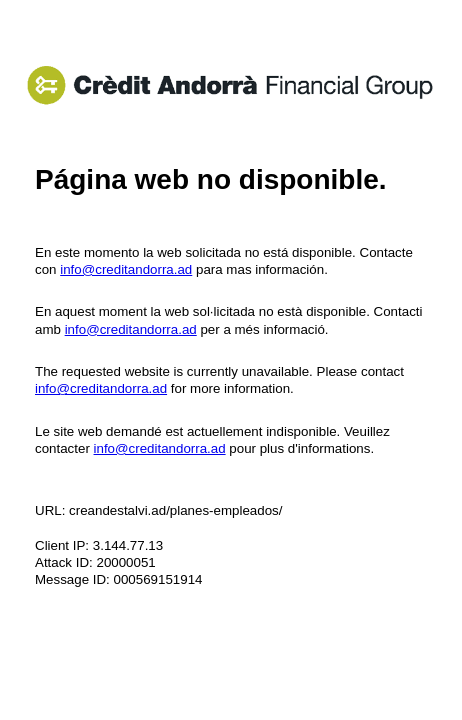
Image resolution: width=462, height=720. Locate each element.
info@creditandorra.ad (126, 269)
